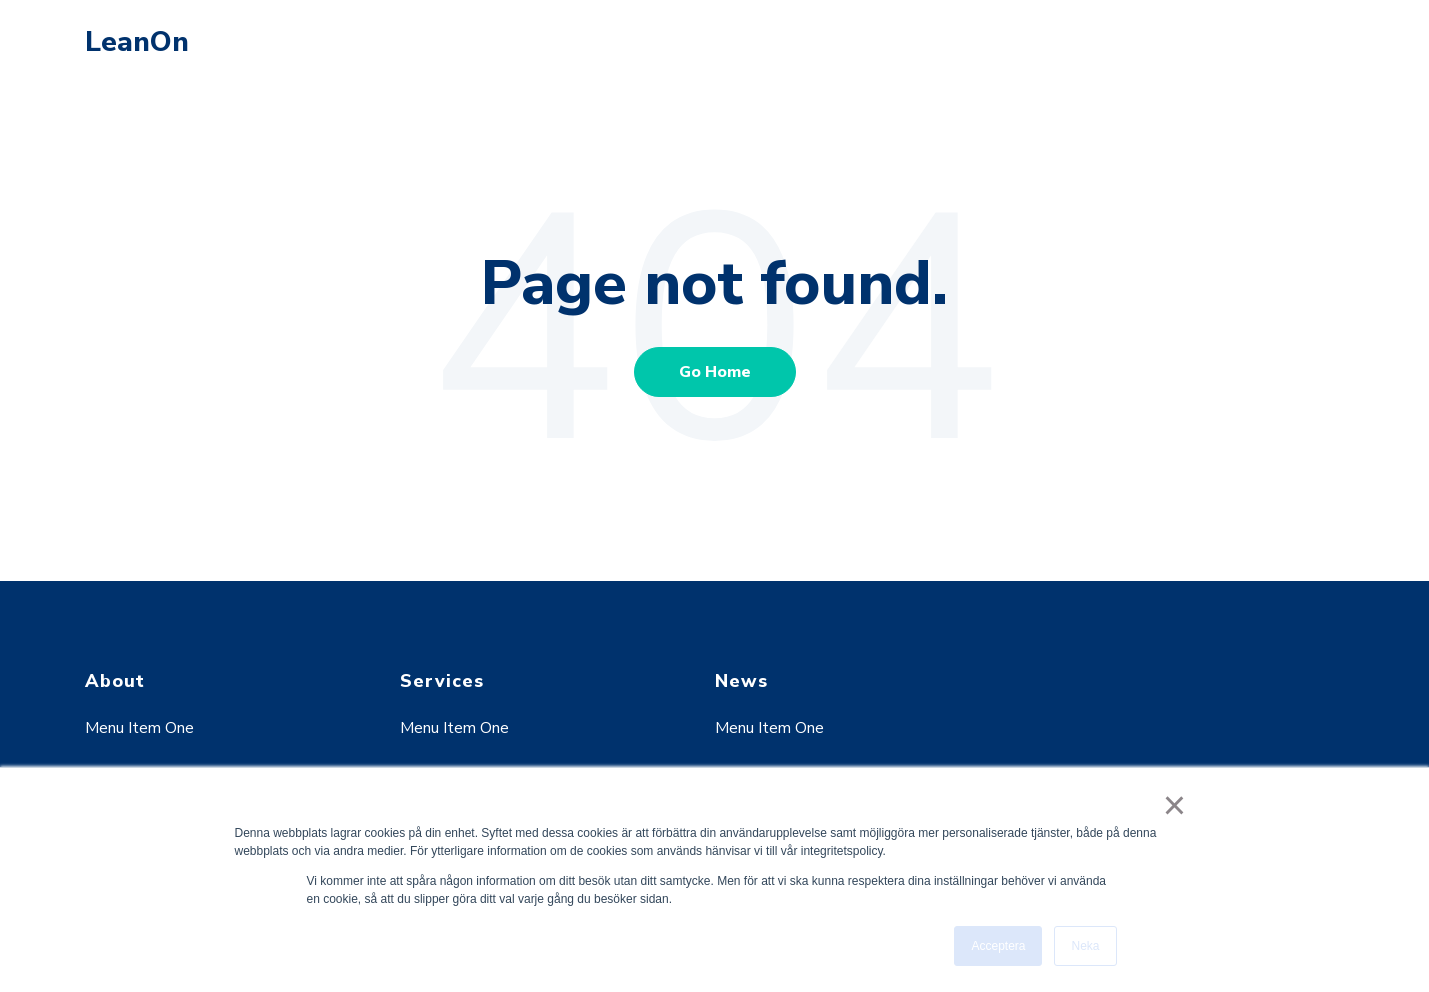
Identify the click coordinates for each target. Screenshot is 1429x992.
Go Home (715, 372)
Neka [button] (1085, 946)
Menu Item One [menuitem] (139, 728)
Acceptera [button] (998, 946)
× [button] (1174, 805)
